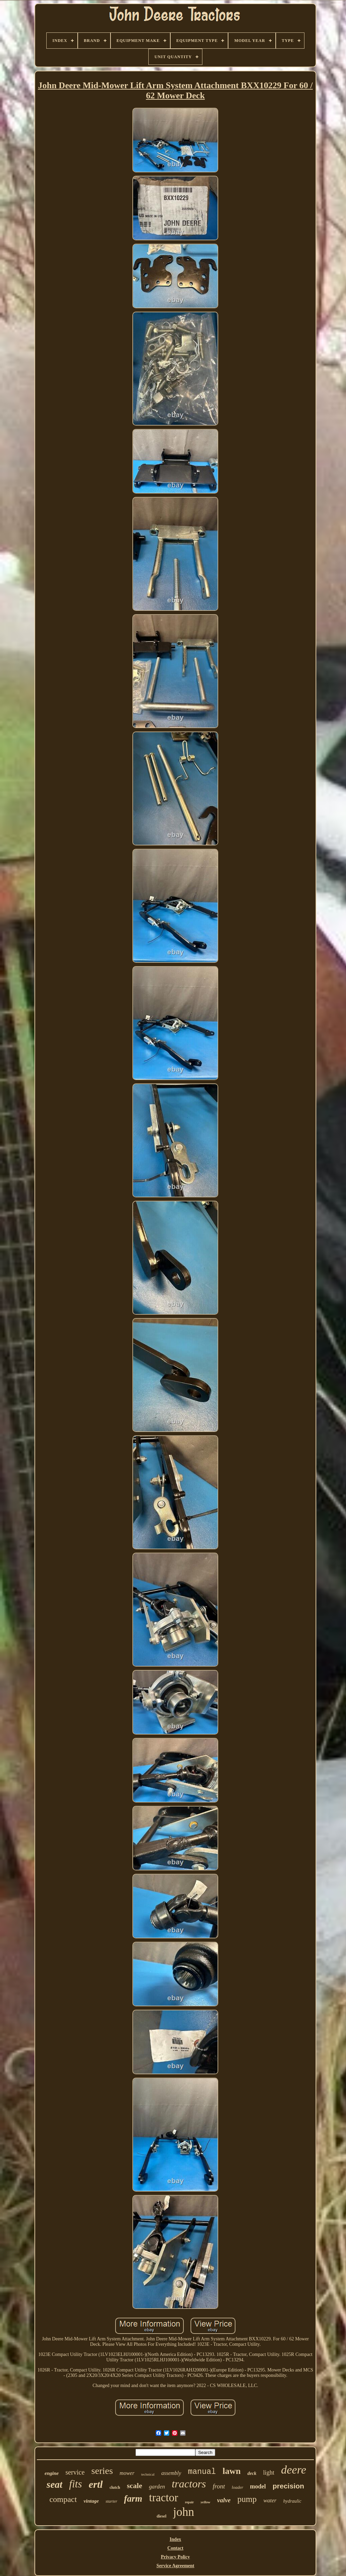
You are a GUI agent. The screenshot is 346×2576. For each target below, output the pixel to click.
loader (237, 2487)
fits (75, 2484)
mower (127, 2473)
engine (52, 2473)
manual (202, 2471)
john (183, 2512)
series (102, 2470)
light (268, 2472)
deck (251, 2473)
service (75, 2472)
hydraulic (292, 2501)
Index (175, 2539)
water (269, 2500)
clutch (114, 2487)
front (219, 2486)
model (258, 2486)
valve (223, 2500)
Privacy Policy (175, 2556)
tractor (163, 2497)
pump (247, 2499)
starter (111, 2501)
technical (148, 2474)
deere (293, 2469)
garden (157, 2486)
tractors (189, 2484)
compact (63, 2499)
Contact (175, 2548)
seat (55, 2484)
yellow (206, 2502)
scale (134, 2485)
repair (189, 2502)
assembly (171, 2473)
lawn (232, 2471)
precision (288, 2486)
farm (133, 2499)
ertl (96, 2484)
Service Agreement (175, 2565)
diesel (162, 2516)
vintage (91, 2501)
